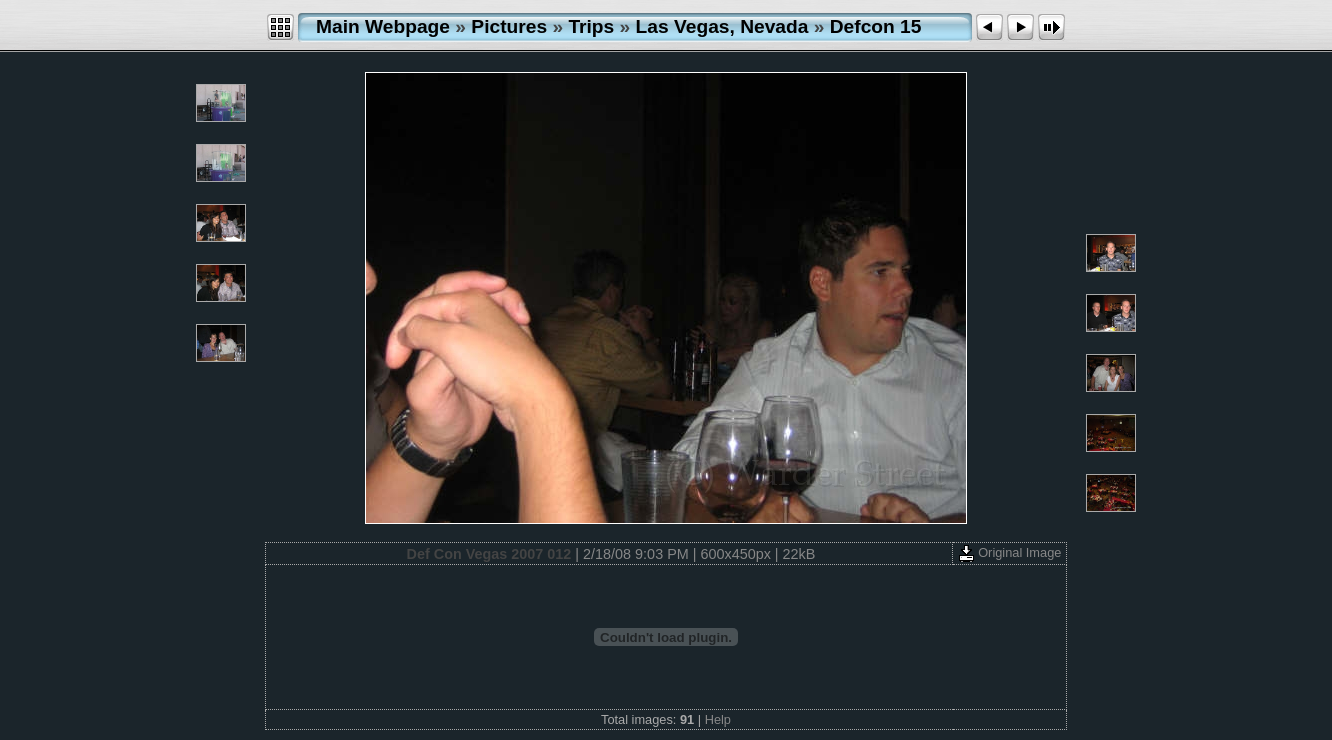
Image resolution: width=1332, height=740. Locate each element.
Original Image (1010, 552)
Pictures (509, 26)
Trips (591, 26)
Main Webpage (383, 26)
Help (718, 719)
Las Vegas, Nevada (722, 26)
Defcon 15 (876, 26)
